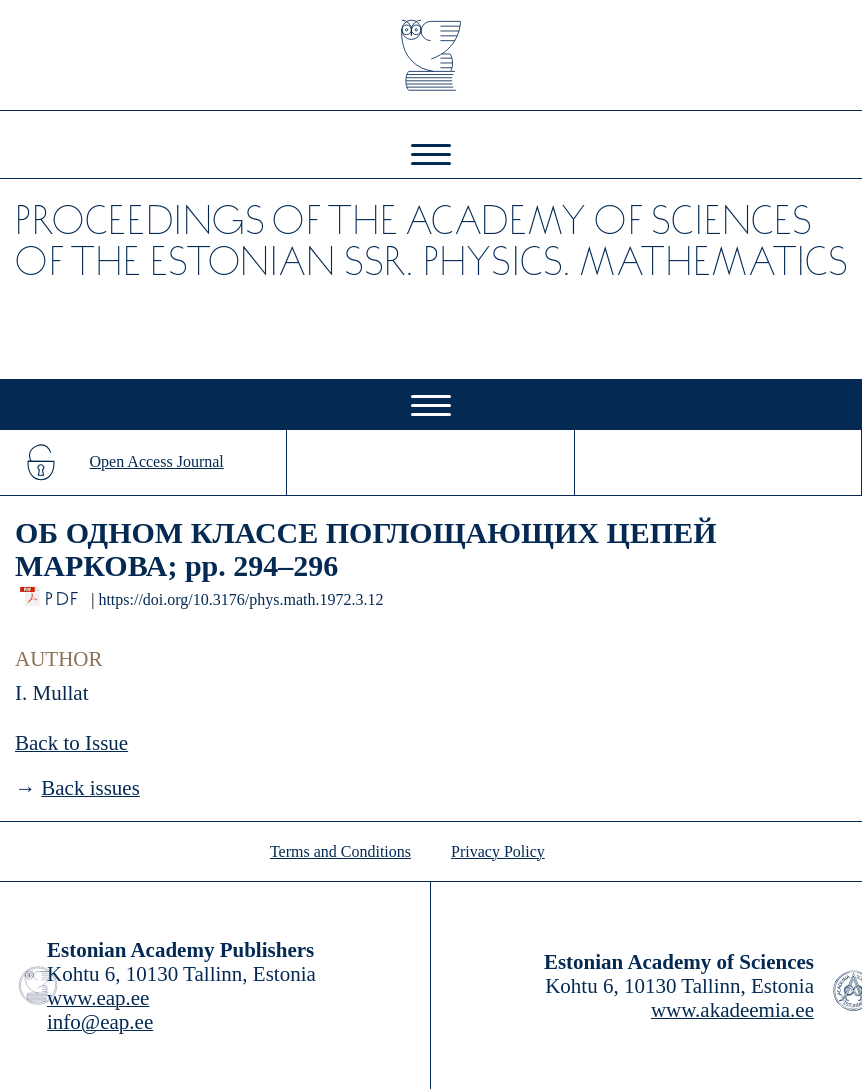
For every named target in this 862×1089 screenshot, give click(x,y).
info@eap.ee (100, 1022)
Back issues (90, 788)
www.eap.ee (98, 998)
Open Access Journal (157, 461)
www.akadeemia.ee (732, 1010)
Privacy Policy (498, 851)
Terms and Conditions (340, 851)
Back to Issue (71, 743)
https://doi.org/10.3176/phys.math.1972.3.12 (240, 599)
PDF (63, 593)
